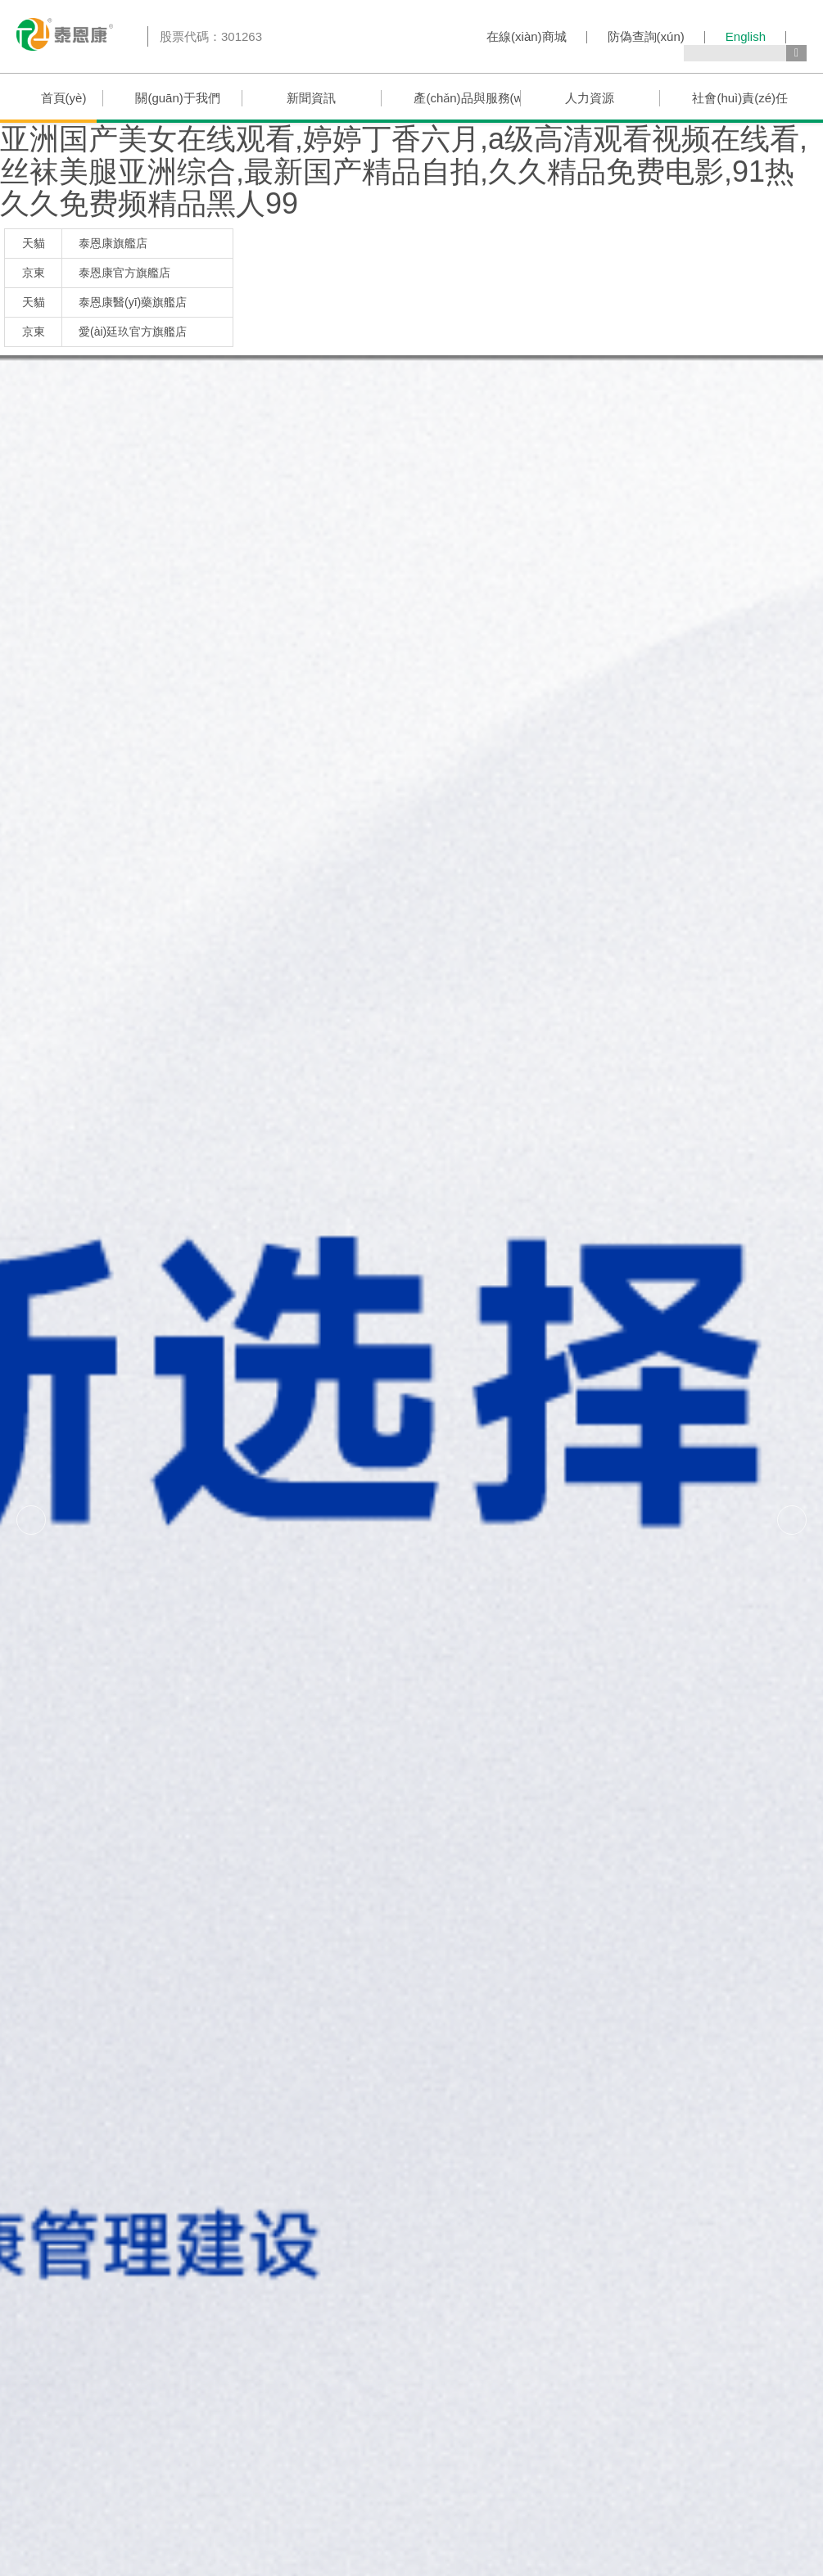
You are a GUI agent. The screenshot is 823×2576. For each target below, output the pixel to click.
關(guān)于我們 (177, 98)
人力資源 (589, 98)
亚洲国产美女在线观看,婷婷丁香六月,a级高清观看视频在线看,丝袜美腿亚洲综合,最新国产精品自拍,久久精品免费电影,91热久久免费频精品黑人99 (403, 171)
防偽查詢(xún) (646, 36)
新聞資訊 (311, 98)
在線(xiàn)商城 (526, 36)
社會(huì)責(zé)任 (740, 98)
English (746, 36)
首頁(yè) (64, 98)
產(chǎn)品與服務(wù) (467, 98)
